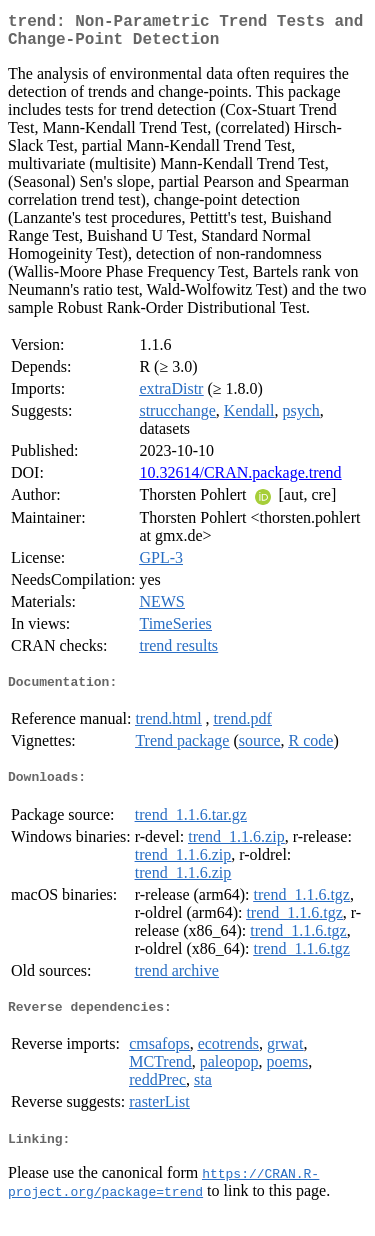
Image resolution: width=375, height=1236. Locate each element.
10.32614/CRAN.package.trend (240, 480)
